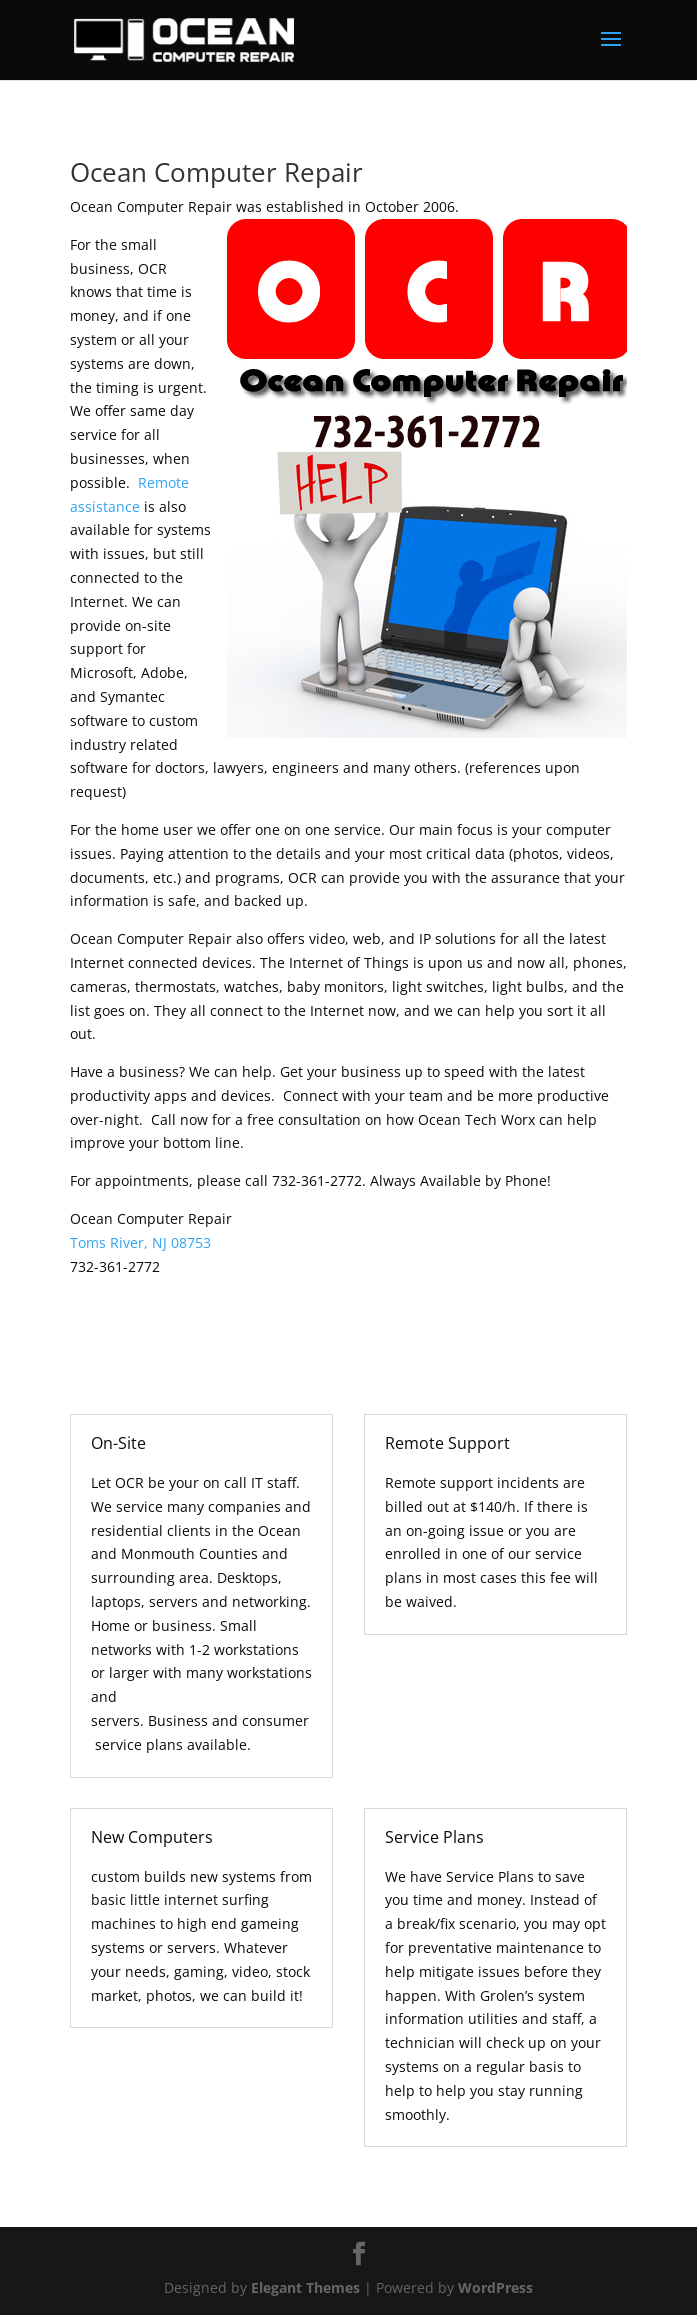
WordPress (495, 2287)
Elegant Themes (305, 2287)
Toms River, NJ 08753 (140, 1242)
